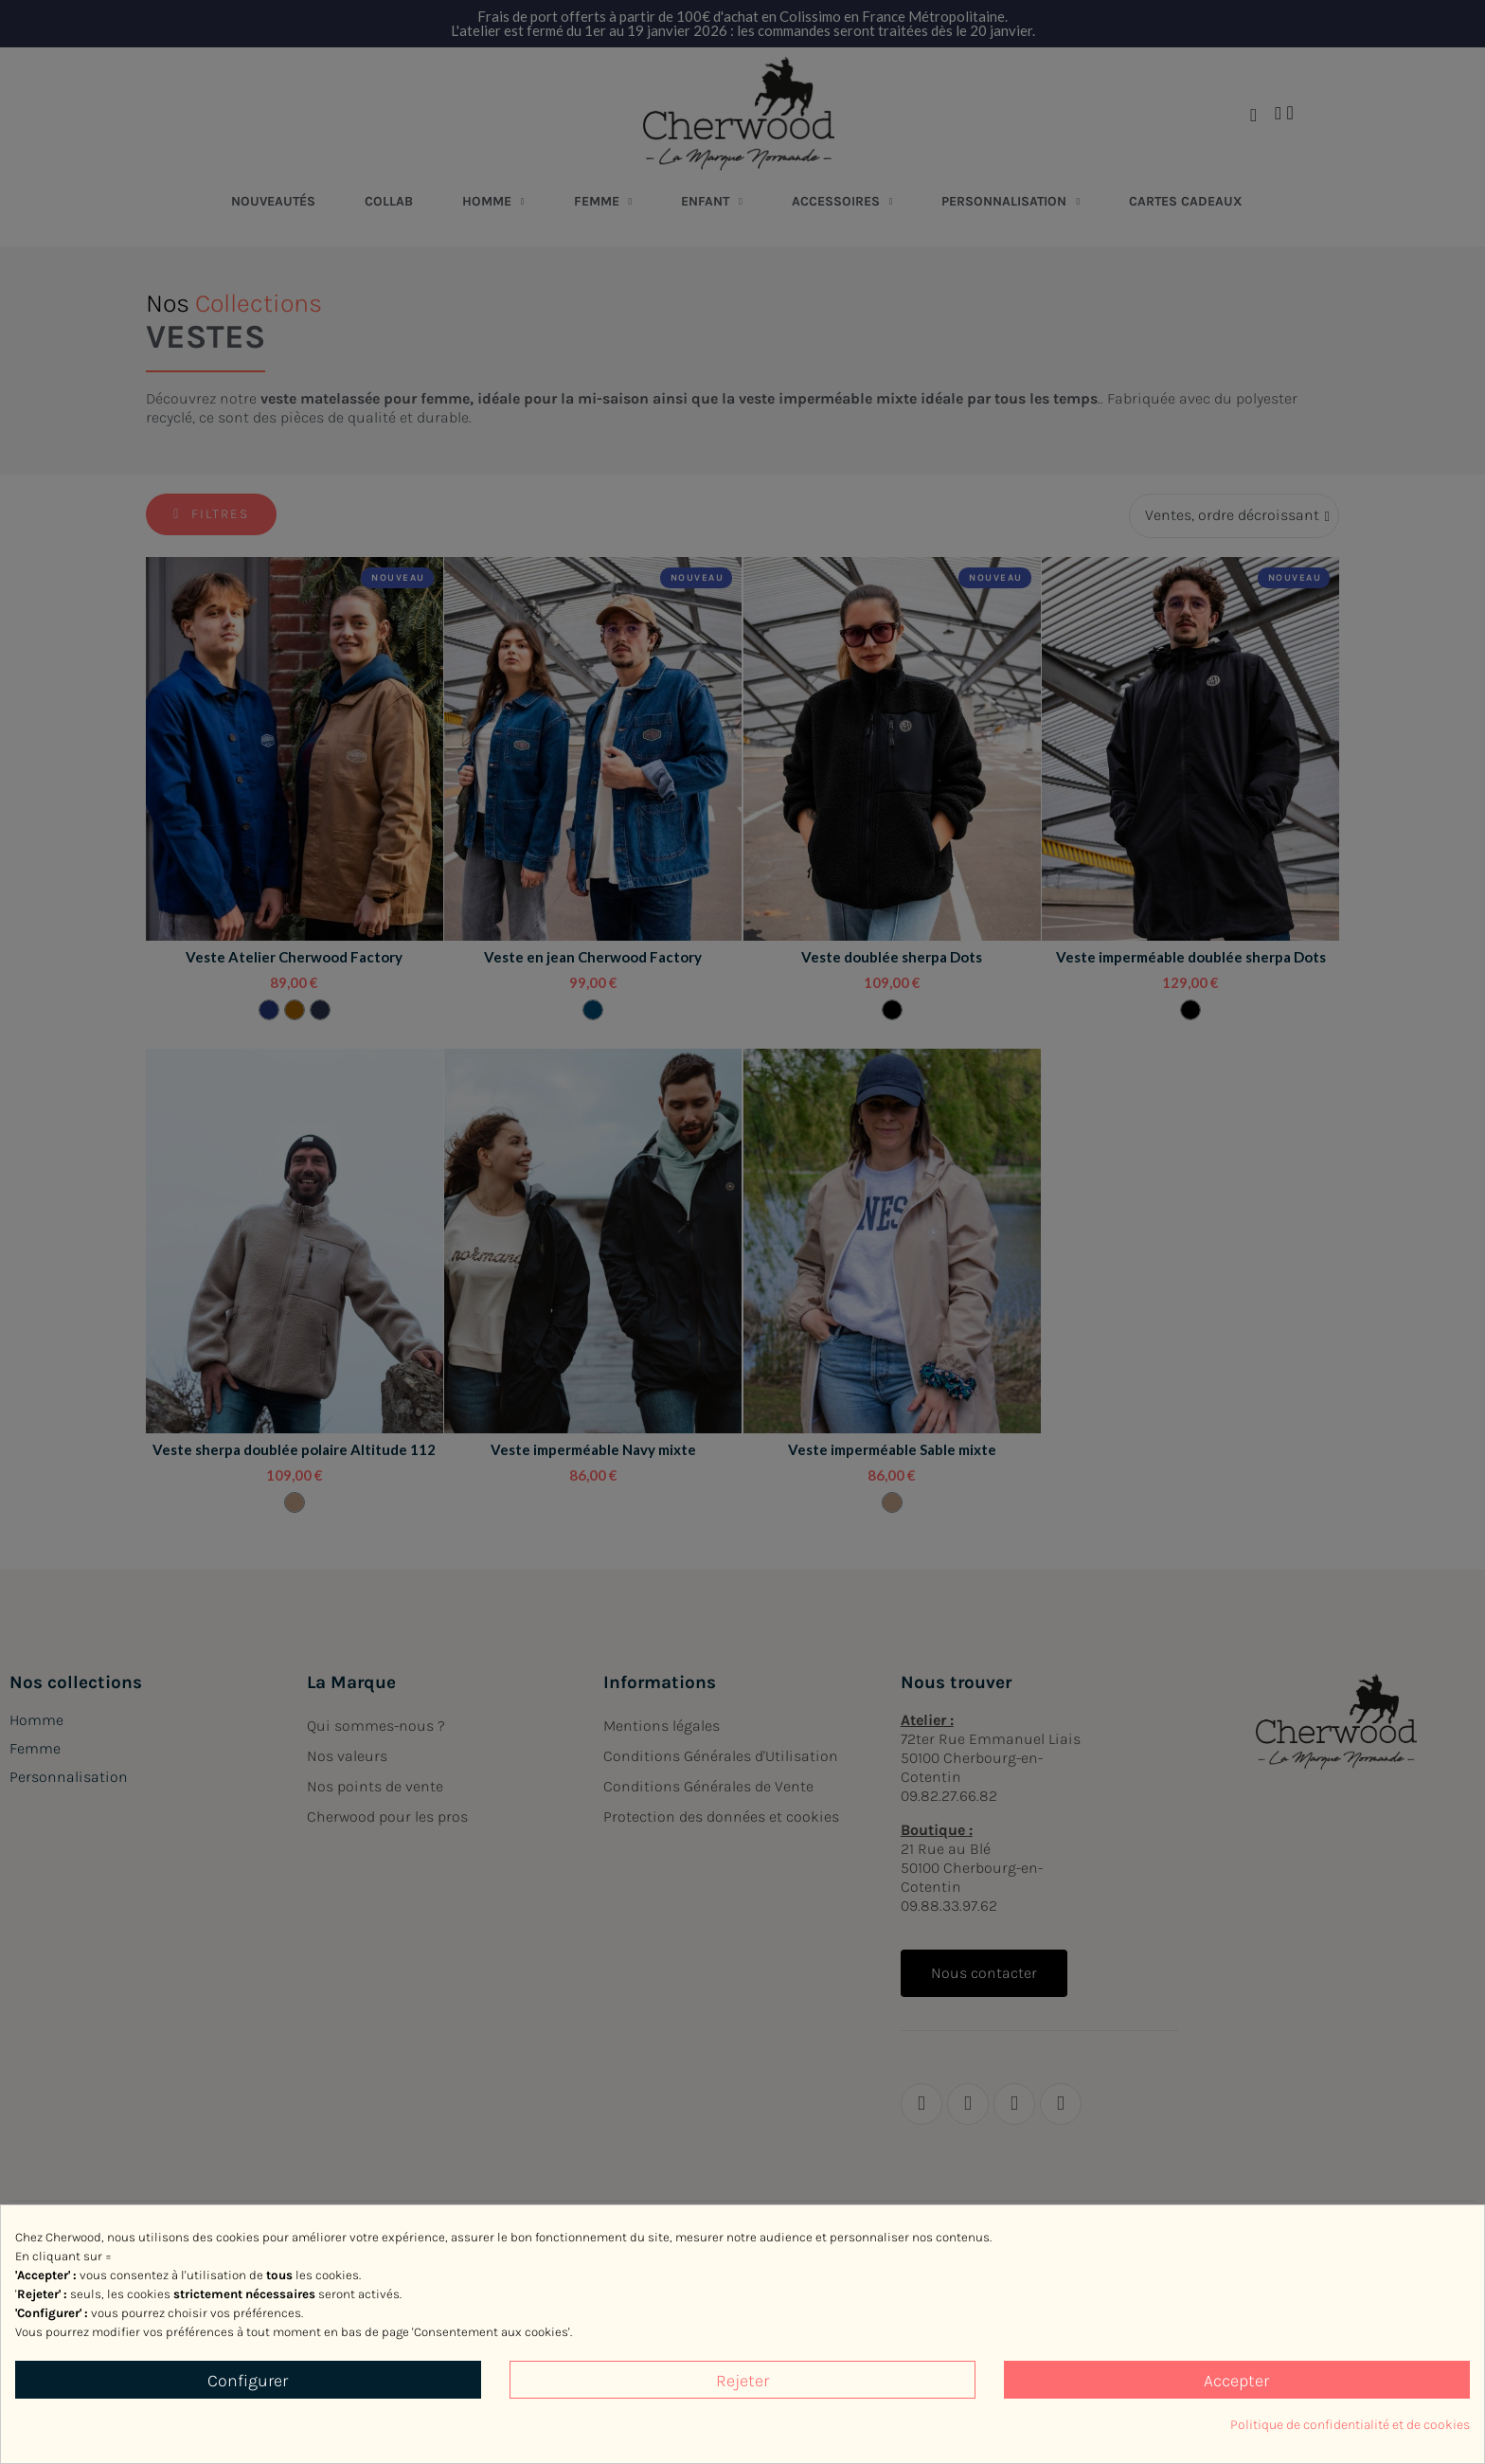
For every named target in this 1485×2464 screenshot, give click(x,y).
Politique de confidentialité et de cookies (1350, 2425)
